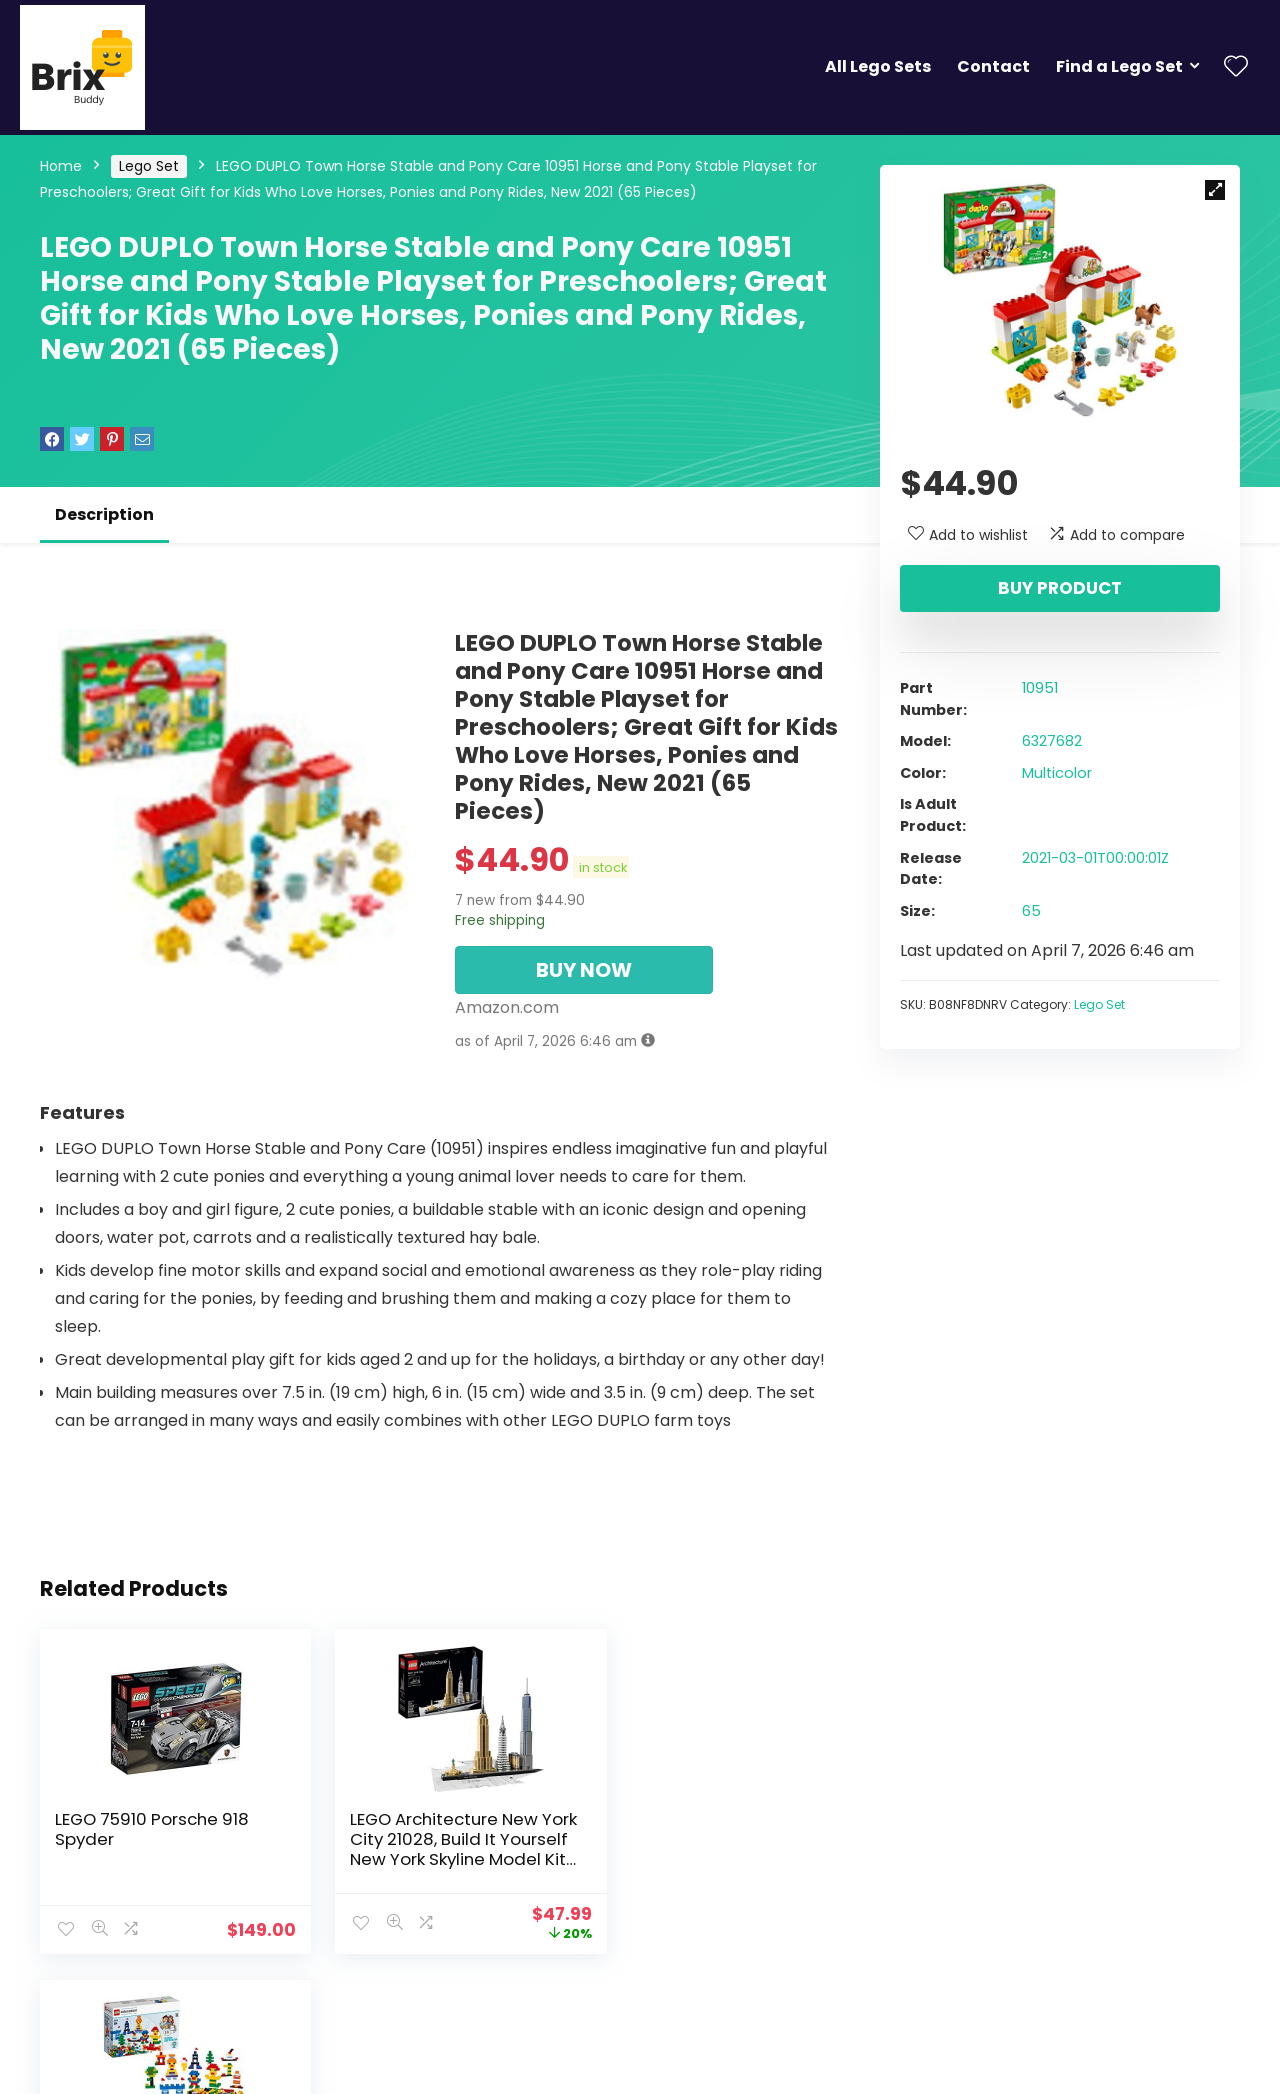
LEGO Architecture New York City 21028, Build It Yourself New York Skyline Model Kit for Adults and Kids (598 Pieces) (433, 1859)
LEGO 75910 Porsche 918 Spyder (152, 1829)
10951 (1040, 688)
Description (104, 514)
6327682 (1052, 741)
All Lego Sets (878, 66)
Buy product (1060, 588)
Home (61, 166)
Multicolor (1057, 773)
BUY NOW (584, 970)
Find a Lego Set (1119, 66)
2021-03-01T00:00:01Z (1095, 858)
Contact (993, 66)
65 (1031, 911)
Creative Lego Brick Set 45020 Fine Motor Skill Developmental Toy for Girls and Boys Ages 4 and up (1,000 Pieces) (713, 1859)
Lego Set (149, 166)
